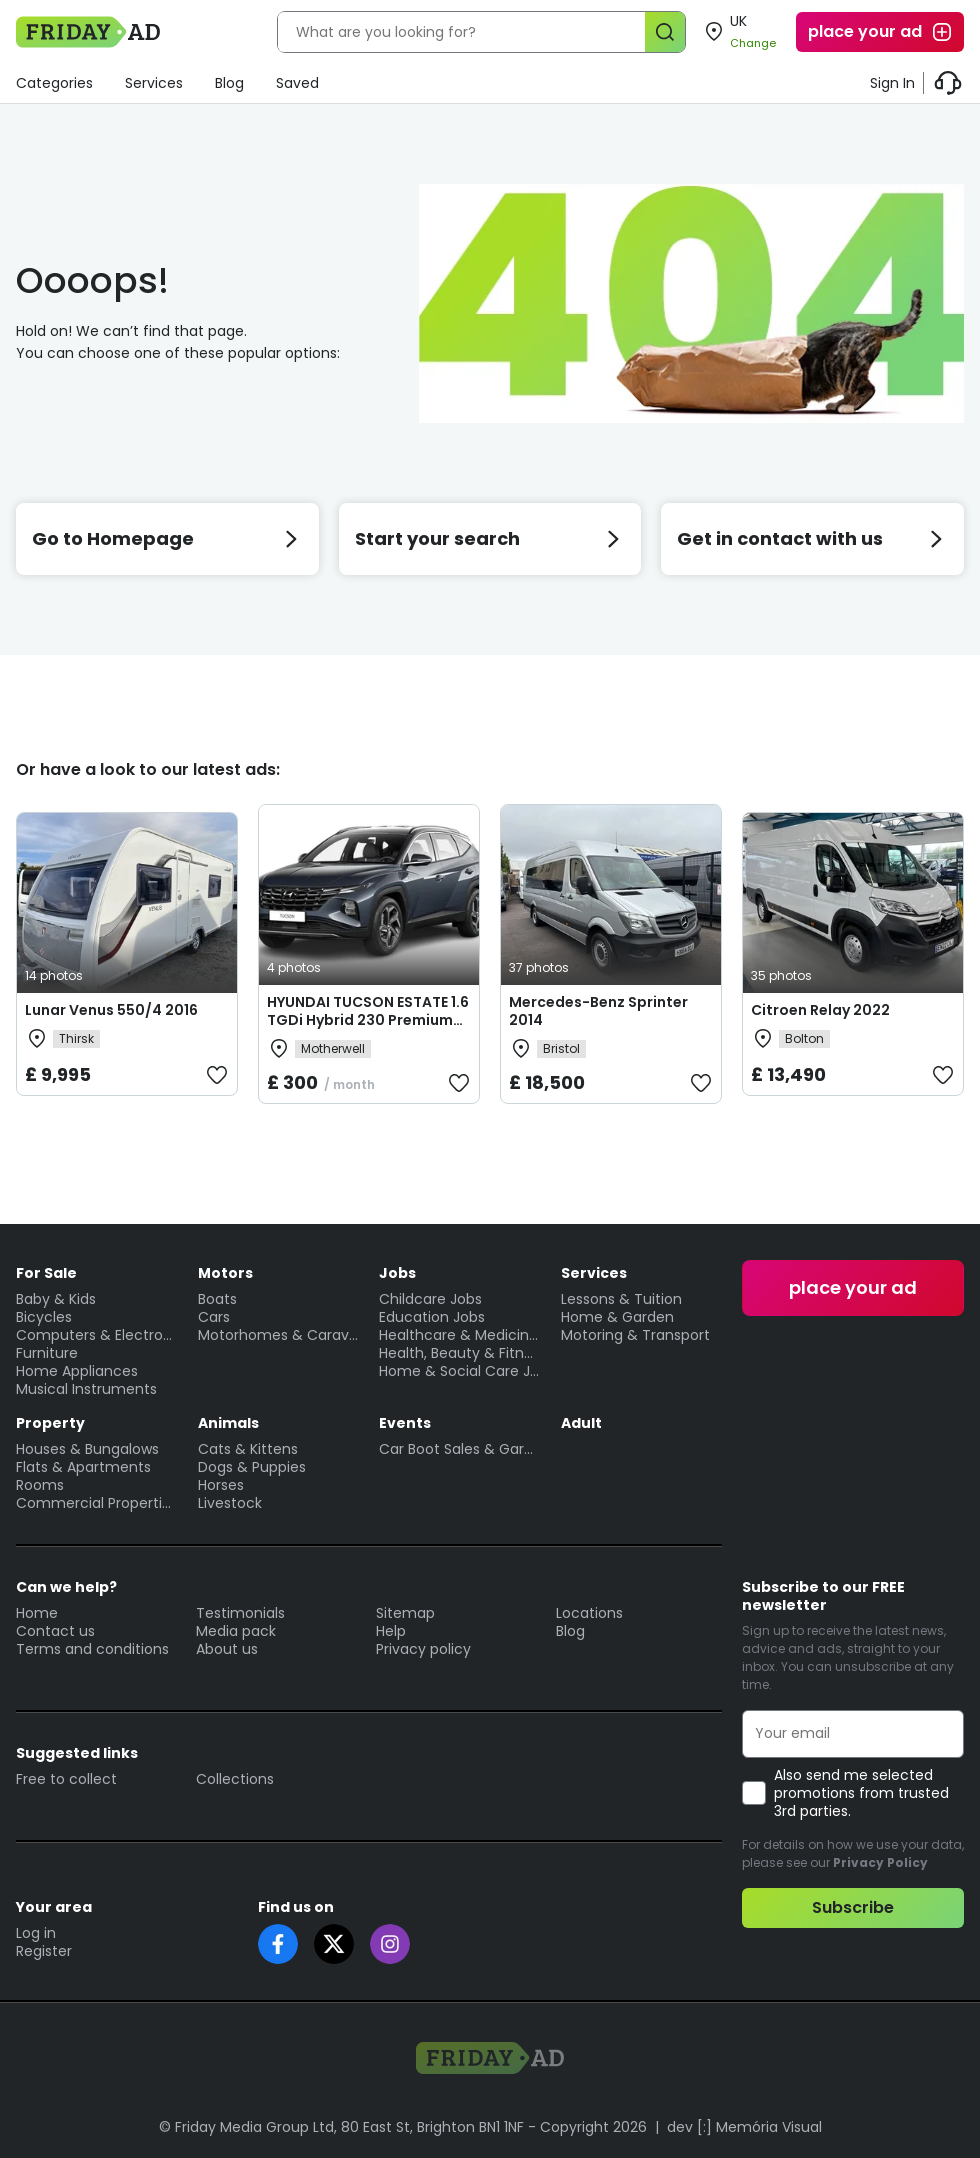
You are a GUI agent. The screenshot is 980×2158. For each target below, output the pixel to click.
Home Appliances (77, 1371)
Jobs (397, 1273)
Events (405, 1423)
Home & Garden (617, 1317)
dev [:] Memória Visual (744, 2127)
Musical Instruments (86, 1389)
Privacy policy (423, 1649)
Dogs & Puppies (252, 1467)
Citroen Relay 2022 (820, 1010)
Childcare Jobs (430, 1299)
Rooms (40, 1485)
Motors (225, 1273)
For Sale (46, 1273)
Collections (235, 1779)
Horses (221, 1485)
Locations (589, 1613)
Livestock (230, 1503)
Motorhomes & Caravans (279, 1335)
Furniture (47, 1353)
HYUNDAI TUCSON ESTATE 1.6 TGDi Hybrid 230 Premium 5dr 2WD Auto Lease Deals (368, 1020)
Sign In (892, 83)
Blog (229, 83)
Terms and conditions (92, 1649)
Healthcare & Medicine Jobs (460, 1335)
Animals (228, 1423)
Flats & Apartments (83, 1467)
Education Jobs (432, 1317)
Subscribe (853, 1907)
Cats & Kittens (248, 1449)
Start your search (490, 538)
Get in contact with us (812, 538)
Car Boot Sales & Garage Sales (460, 1449)
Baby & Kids (56, 1299)
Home (37, 1613)
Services (154, 83)
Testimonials (240, 1613)
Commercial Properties (97, 1503)
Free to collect (66, 1779)
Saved (297, 83)
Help (391, 1631)
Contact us (55, 1631)
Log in (36, 1933)
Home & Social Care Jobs (460, 1371)
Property (50, 1423)
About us (227, 1649)
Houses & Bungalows (87, 1449)
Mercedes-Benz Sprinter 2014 (598, 1011)
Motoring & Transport (635, 1335)
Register (44, 1951)
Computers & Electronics (97, 1335)
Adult (581, 1423)
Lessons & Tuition (621, 1299)
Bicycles (44, 1317)
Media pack (236, 1631)
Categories (54, 83)
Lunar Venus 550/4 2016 (111, 1010)
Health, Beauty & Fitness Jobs (460, 1353)
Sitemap (405, 1613)
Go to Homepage (167, 538)
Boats (217, 1299)
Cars (214, 1317)
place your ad (881, 32)
